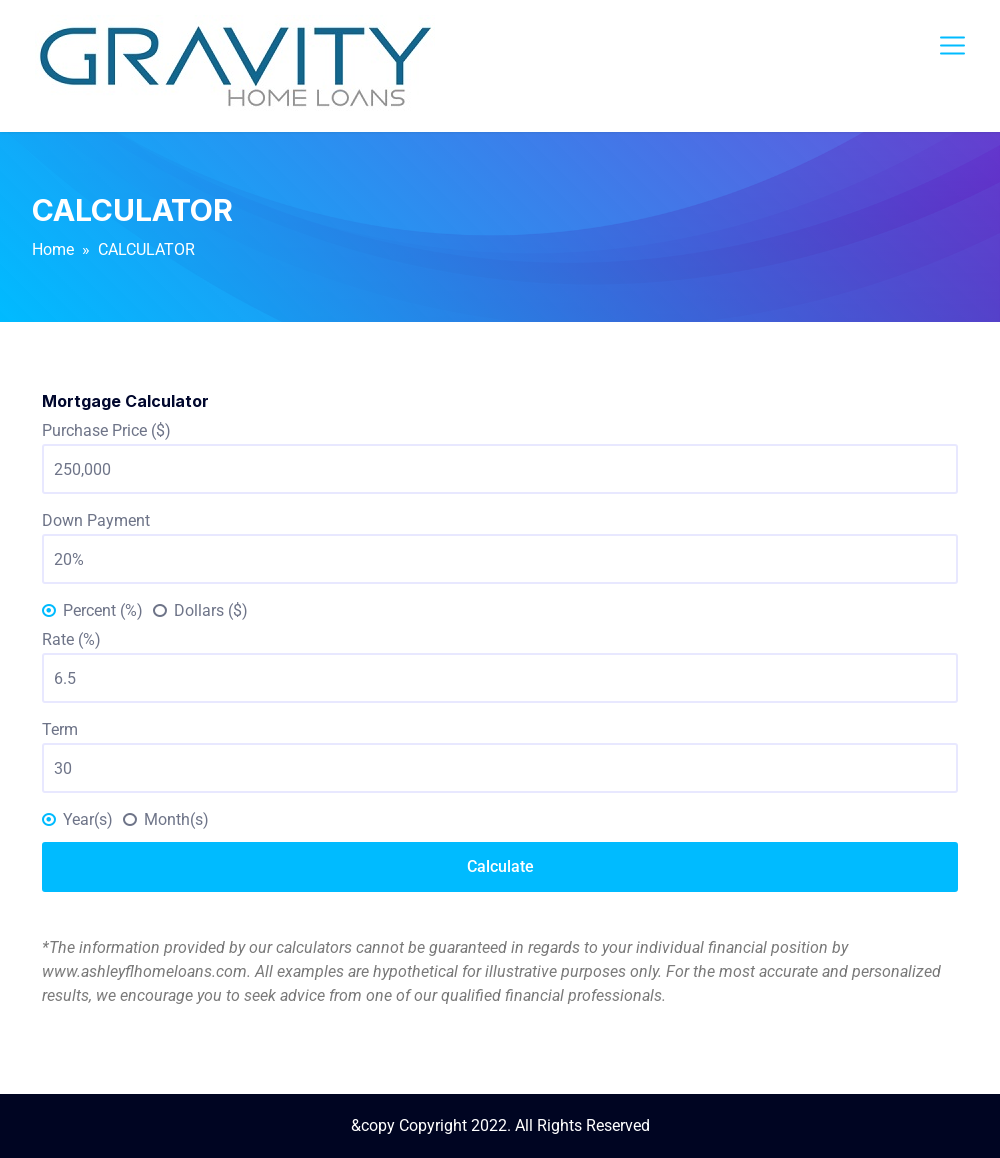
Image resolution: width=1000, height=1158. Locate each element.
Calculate (500, 866)
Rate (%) (71, 639)
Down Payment (96, 520)
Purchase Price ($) (106, 430)
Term (60, 729)
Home (53, 249)
